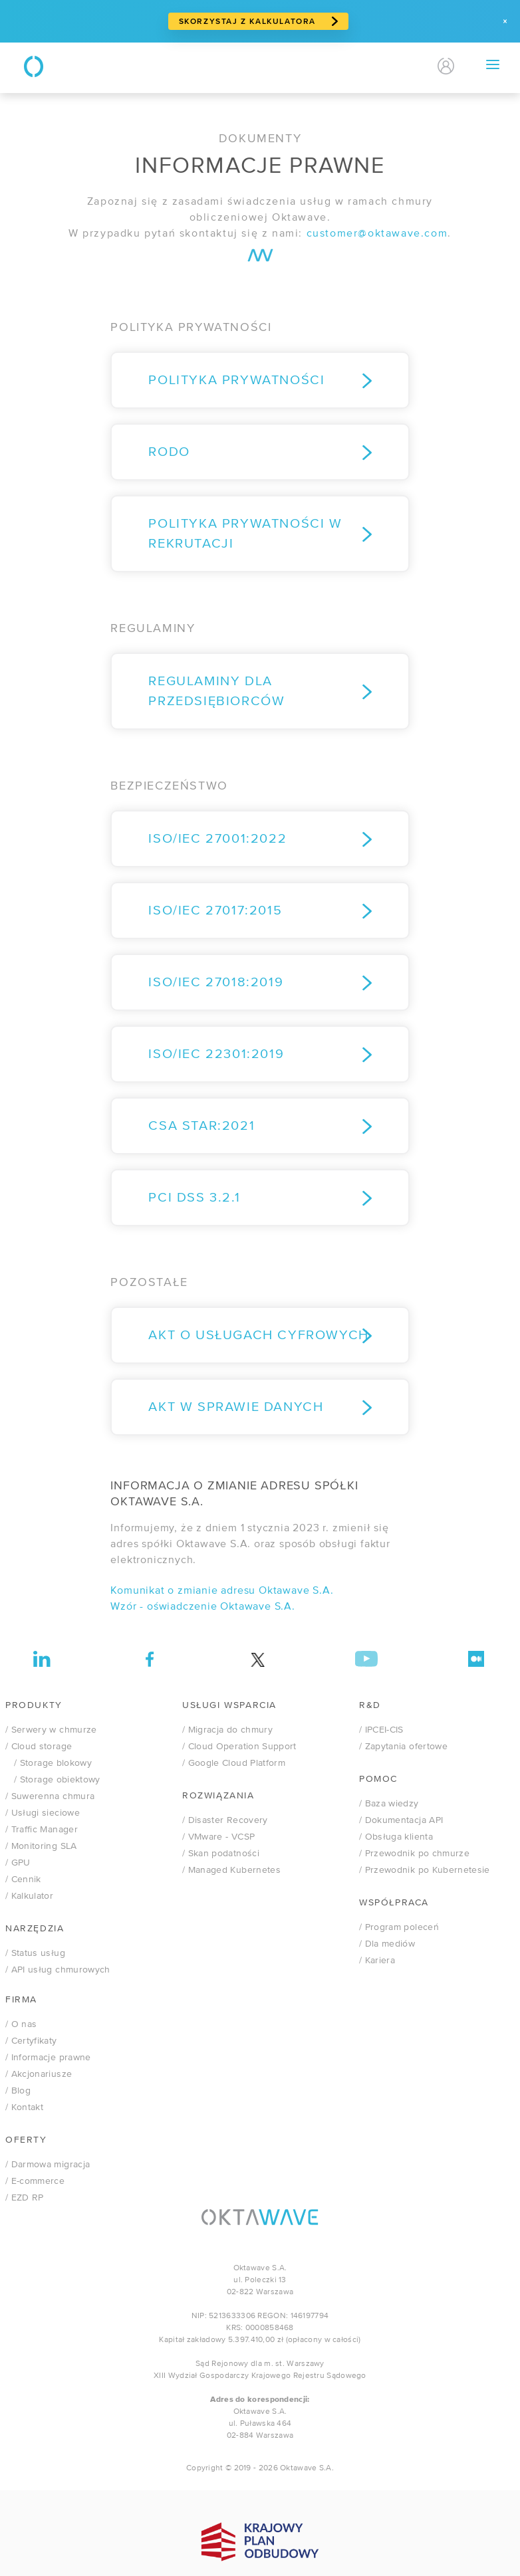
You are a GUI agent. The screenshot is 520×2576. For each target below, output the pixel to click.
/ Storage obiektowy (52, 1779)
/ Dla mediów (387, 1944)
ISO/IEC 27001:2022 (217, 839)
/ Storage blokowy (48, 1763)
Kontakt (328, 66)
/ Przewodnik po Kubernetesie (424, 1870)
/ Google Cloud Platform (233, 1763)
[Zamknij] (505, 21)
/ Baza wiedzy (389, 1803)
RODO (169, 452)
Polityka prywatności (236, 380)
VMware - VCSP (218, 1837)
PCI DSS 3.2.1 (194, 1198)
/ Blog (18, 2090)
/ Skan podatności (220, 1853)
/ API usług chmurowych (57, 1970)
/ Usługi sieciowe (42, 1813)
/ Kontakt (24, 2107)
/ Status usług (35, 1953)
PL (385, 66)
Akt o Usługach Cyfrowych (258, 1335)
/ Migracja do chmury (227, 1730)
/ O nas (21, 2024)
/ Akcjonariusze (38, 2074)
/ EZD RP (24, 2197)
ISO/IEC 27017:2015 (215, 911)
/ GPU (18, 1863)
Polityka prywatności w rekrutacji (245, 534)
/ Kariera (377, 1960)
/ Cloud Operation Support (239, 1746)
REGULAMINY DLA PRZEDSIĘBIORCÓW (216, 691)
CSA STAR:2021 (201, 1126)
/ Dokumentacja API (401, 1820)
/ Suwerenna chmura (49, 1796)
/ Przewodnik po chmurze (414, 1853)
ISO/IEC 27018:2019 (215, 983)
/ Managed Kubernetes (231, 1870)
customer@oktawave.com (377, 234)
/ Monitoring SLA (41, 1846)
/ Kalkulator (29, 1896)
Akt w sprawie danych (235, 1407)
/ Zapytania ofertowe (403, 1746)
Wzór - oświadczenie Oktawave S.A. (202, 1607)
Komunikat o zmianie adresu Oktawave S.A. (221, 1591)
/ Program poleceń (399, 1927)
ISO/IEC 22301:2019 (216, 1054)
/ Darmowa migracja (47, 2164)
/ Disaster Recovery (225, 1820)
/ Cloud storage (38, 1746)
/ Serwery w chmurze (51, 1730)
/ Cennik (23, 1879)
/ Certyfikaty (31, 2041)
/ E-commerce (35, 2181)
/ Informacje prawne (48, 2057)
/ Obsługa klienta (396, 1837)
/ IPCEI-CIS (381, 1730)
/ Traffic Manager (41, 1829)
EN (408, 66)
